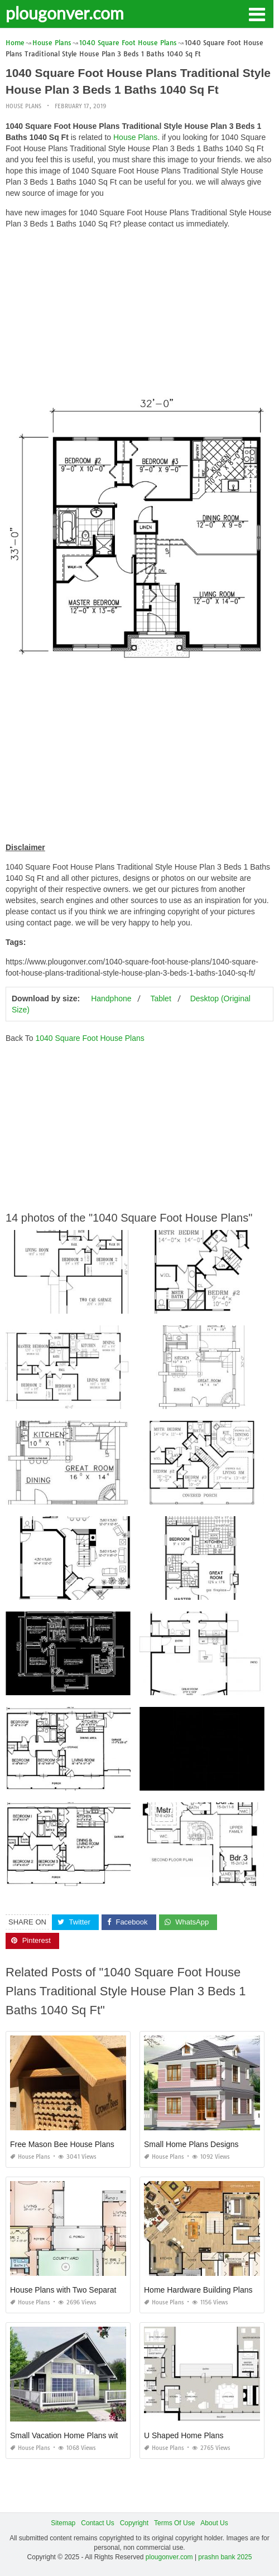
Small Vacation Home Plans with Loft (74, 2435)
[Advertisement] (139, 316)
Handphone (111, 998)
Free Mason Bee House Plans (62, 2144)
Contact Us (97, 2523)
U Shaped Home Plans (183, 2435)
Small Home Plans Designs (191, 2144)
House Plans (23, 106)
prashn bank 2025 (225, 2557)
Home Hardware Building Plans (198, 2289)
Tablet (160, 998)
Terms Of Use (174, 2523)
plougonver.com (65, 13)
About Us (214, 2523)
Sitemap (63, 2523)
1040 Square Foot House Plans (89, 1038)
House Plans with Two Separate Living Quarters (93, 2289)
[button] (256, 13)
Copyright (134, 2523)
